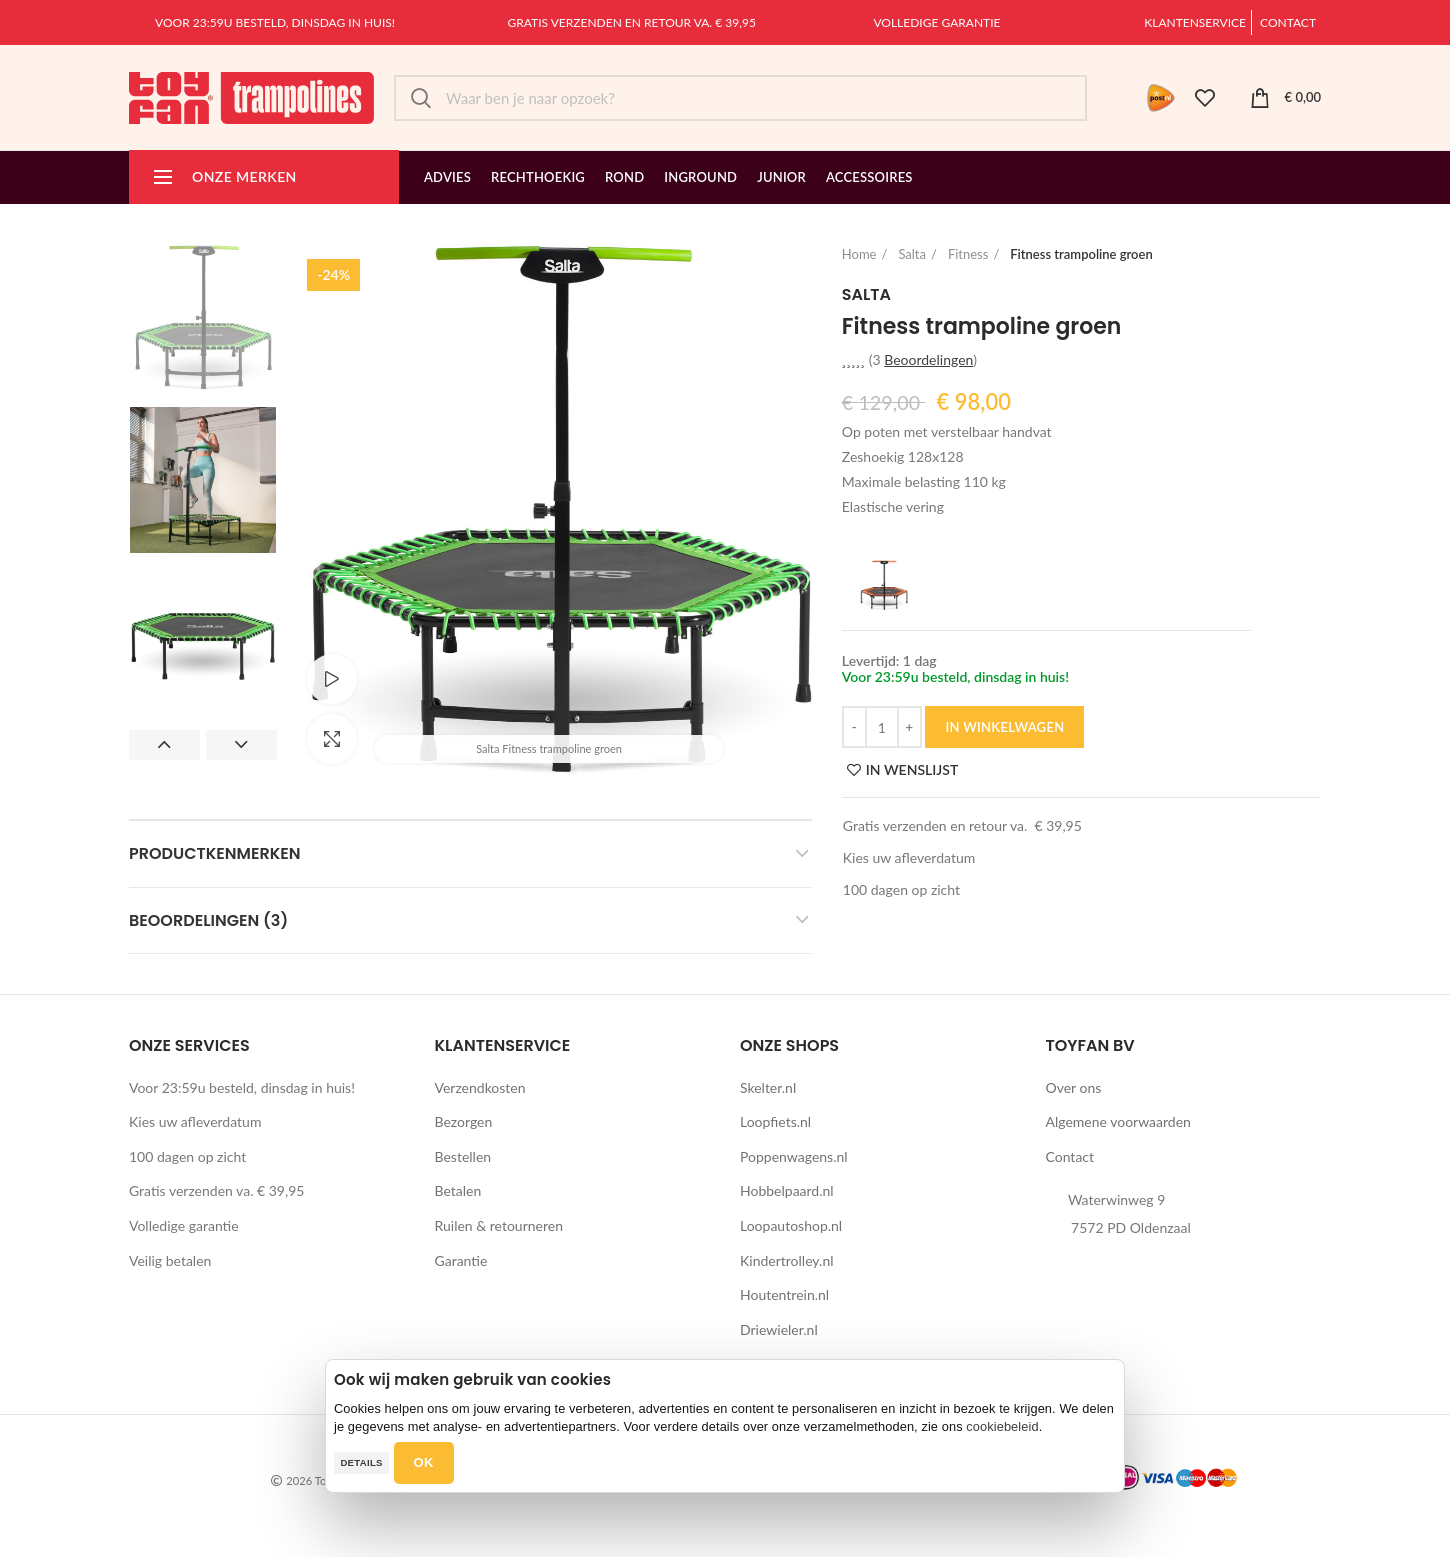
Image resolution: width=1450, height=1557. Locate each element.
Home (859, 254)
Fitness (968, 254)
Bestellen (463, 1156)
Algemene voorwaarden (1118, 1121)
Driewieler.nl (779, 1329)
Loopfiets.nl (775, 1121)
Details (361, 1462)
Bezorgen (464, 1121)
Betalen (458, 1190)
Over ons (1074, 1087)
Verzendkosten (480, 1087)
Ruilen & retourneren (499, 1225)
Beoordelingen (928, 359)
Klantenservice (1195, 22)
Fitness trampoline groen (1081, 254)
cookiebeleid (1002, 1426)
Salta (912, 254)
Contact (1288, 22)
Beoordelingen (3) (208, 920)
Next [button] (241, 745)
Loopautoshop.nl (791, 1225)
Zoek (421, 98)
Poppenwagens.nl (794, 1156)
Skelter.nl (768, 1087)
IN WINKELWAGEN (1004, 727)
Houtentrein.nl (784, 1294)
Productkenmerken (215, 853)
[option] (203, 318)
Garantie (461, 1260)
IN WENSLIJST (912, 770)
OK (424, 1462)
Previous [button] (164, 745)
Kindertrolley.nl (787, 1260)
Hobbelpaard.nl (787, 1190)
